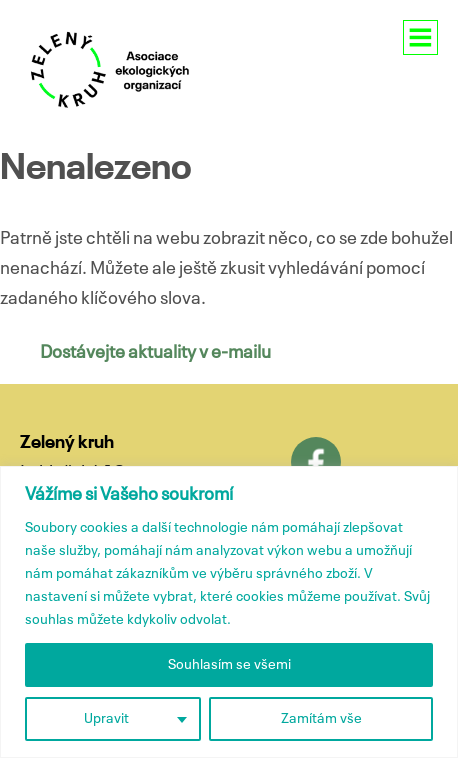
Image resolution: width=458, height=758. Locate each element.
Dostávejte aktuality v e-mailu (155, 353)
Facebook (316, 462)
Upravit (106, 719)
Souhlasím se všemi (229, 665)
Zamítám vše (321, 719)
